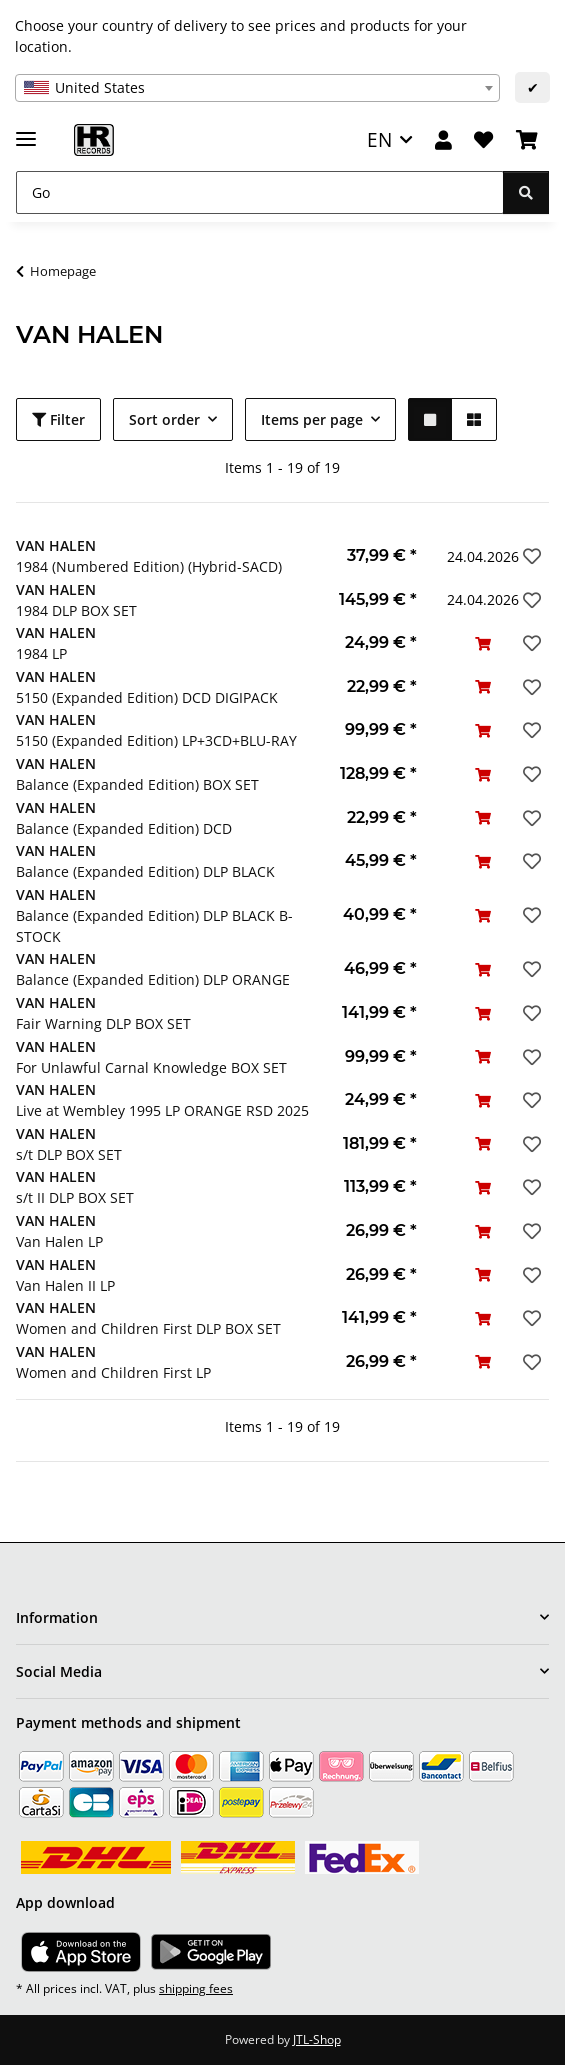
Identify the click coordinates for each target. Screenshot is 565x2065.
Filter (58, 419)
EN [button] (379, 139)
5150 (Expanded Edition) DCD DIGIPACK (147, 697)
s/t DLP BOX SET (69, 1154)
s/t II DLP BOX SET (75, 1197)
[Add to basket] (483, 643)
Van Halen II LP (65, 1285)
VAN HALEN (56, 545)
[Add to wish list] (530, 556)
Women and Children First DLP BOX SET (148, 1328)
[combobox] (257, 88)
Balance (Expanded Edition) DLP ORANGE (153, 979)
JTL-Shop (317, 2039)
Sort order (164, 419)
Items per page (312, 419)
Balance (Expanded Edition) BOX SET (137, 784)
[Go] (260, 192)
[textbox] (257, 88)
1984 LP (41, 653)
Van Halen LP (59, 1241)
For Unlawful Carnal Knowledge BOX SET (151, 1067)
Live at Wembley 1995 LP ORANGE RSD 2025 (162, 1110)
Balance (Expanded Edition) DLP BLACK (145, 871)
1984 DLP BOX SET (76, 610)
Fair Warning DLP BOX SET (103, 1023)
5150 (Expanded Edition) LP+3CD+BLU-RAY (156, 740)
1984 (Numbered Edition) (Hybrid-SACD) (149, 566)
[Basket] (527, 140)
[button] (443, 140)
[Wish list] (483, 140)
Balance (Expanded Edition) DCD (124, 828)
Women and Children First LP (113, 1372)
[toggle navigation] (26, 130)
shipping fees (196, 1988)
